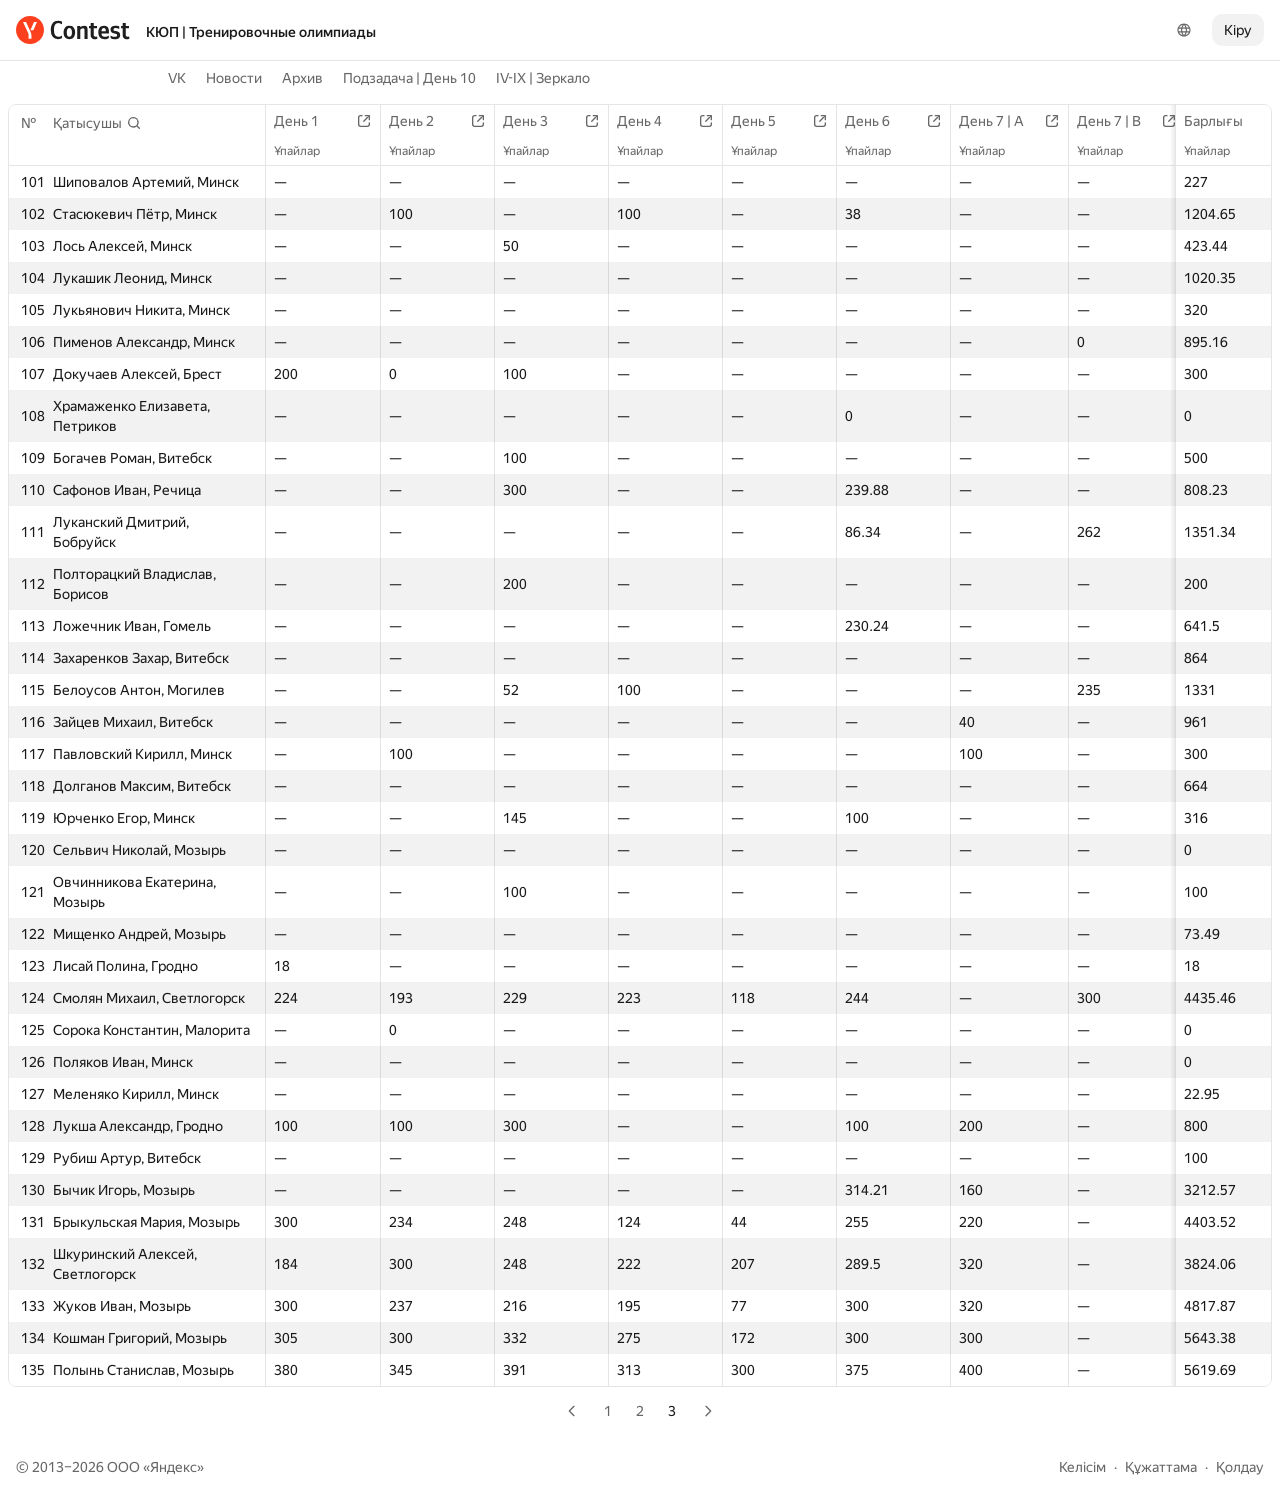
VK (177, 78)
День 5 (763, 121)
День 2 (421, 121)
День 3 (535, 121)
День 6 (877, 121)
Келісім (1082, 1467)
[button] (97, 123)
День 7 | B (1119, 121)
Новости (234, 78)
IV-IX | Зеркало (543, 78)
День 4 (649, 121)
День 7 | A (1001, 121)
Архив (302, 78)
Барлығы (1223, 121)
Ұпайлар (1217, 151)
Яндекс (173, 1467)
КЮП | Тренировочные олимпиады (261, 32)
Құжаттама (1161, 1467)
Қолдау (1240, 1467)
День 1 (306, 121)
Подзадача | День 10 (409, 78)
